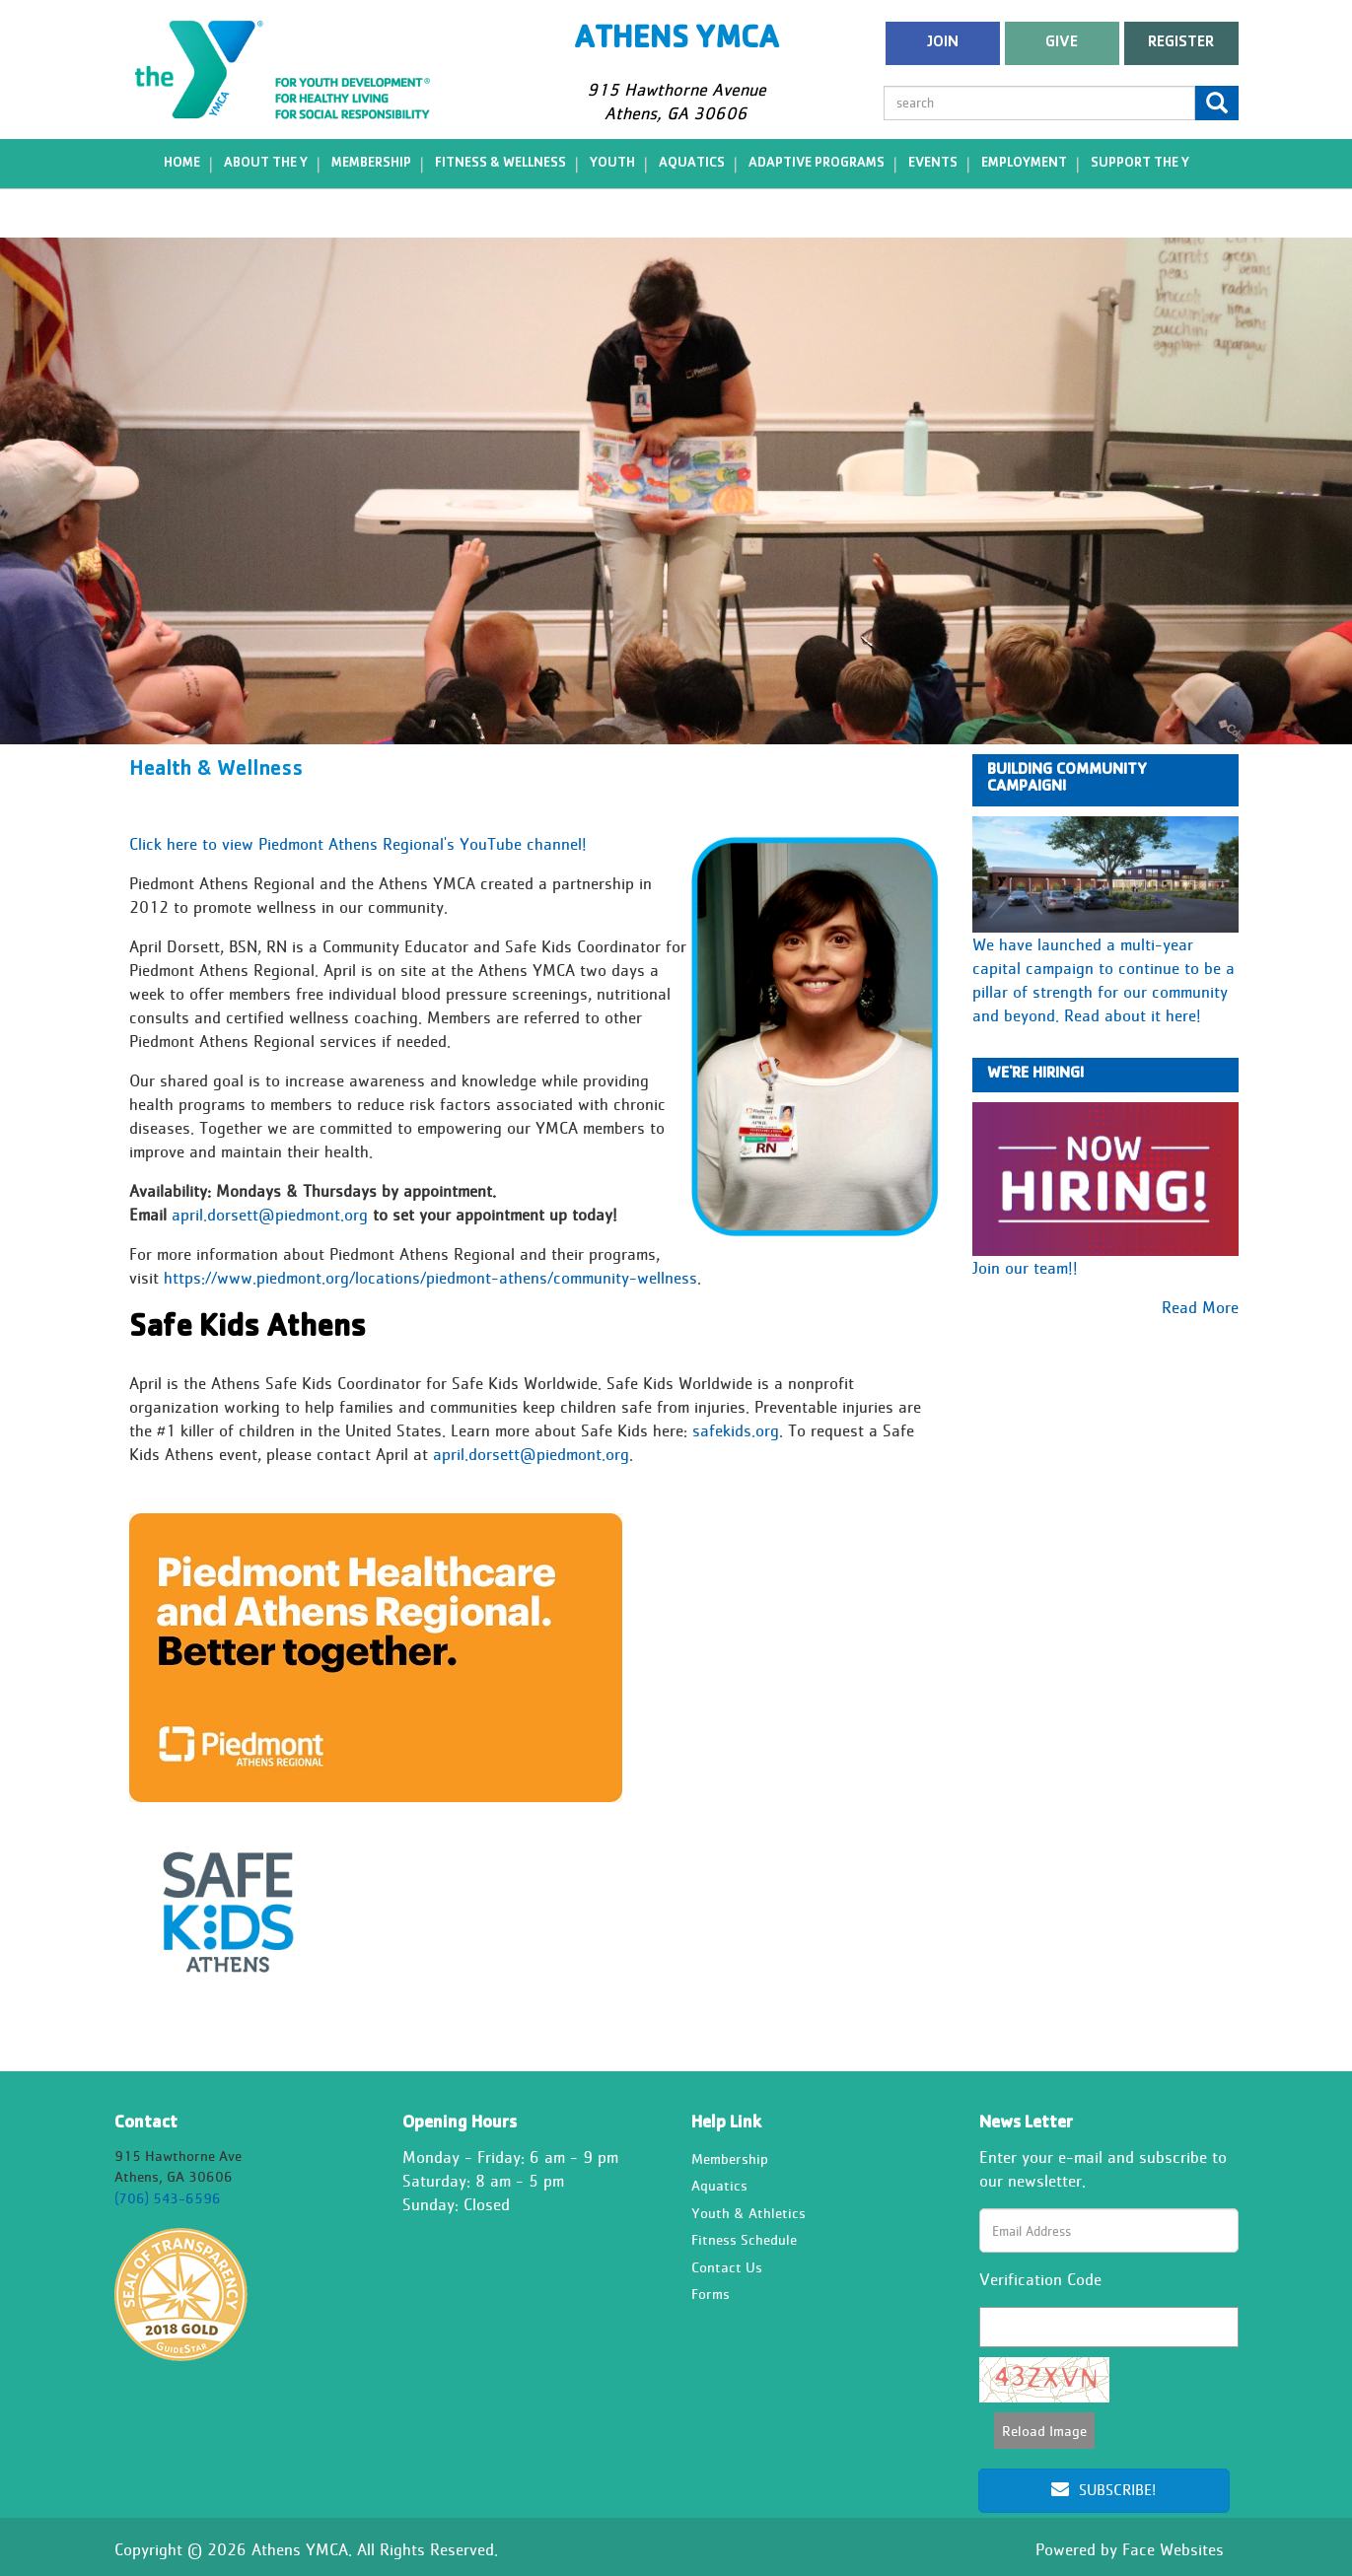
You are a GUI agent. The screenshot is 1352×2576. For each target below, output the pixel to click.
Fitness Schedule (744, 2240)
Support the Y (1140, 164)
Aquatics (692, 164)
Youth (612, 164)
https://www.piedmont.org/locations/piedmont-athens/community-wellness (430, 1278)
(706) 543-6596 (167, 2198)
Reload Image (1044, 2430)
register (1181, 43)
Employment (1024, 164)
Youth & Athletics (748, 2212)
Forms (710, 2293)
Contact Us (726, 2267)
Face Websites (1173, 2549)
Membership (371, 164)
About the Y (266, 164)
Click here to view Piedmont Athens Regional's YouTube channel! (358, 844)
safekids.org (735, 1431)
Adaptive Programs (816, 164)
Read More (1200, 1307)
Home (182, 164)
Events (933, 164)
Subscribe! (1103, 2489)
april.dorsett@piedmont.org (270, 1214)
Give (1061, 43)
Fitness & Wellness (500, 164)
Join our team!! (1025, 1268)
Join (943, 43)
